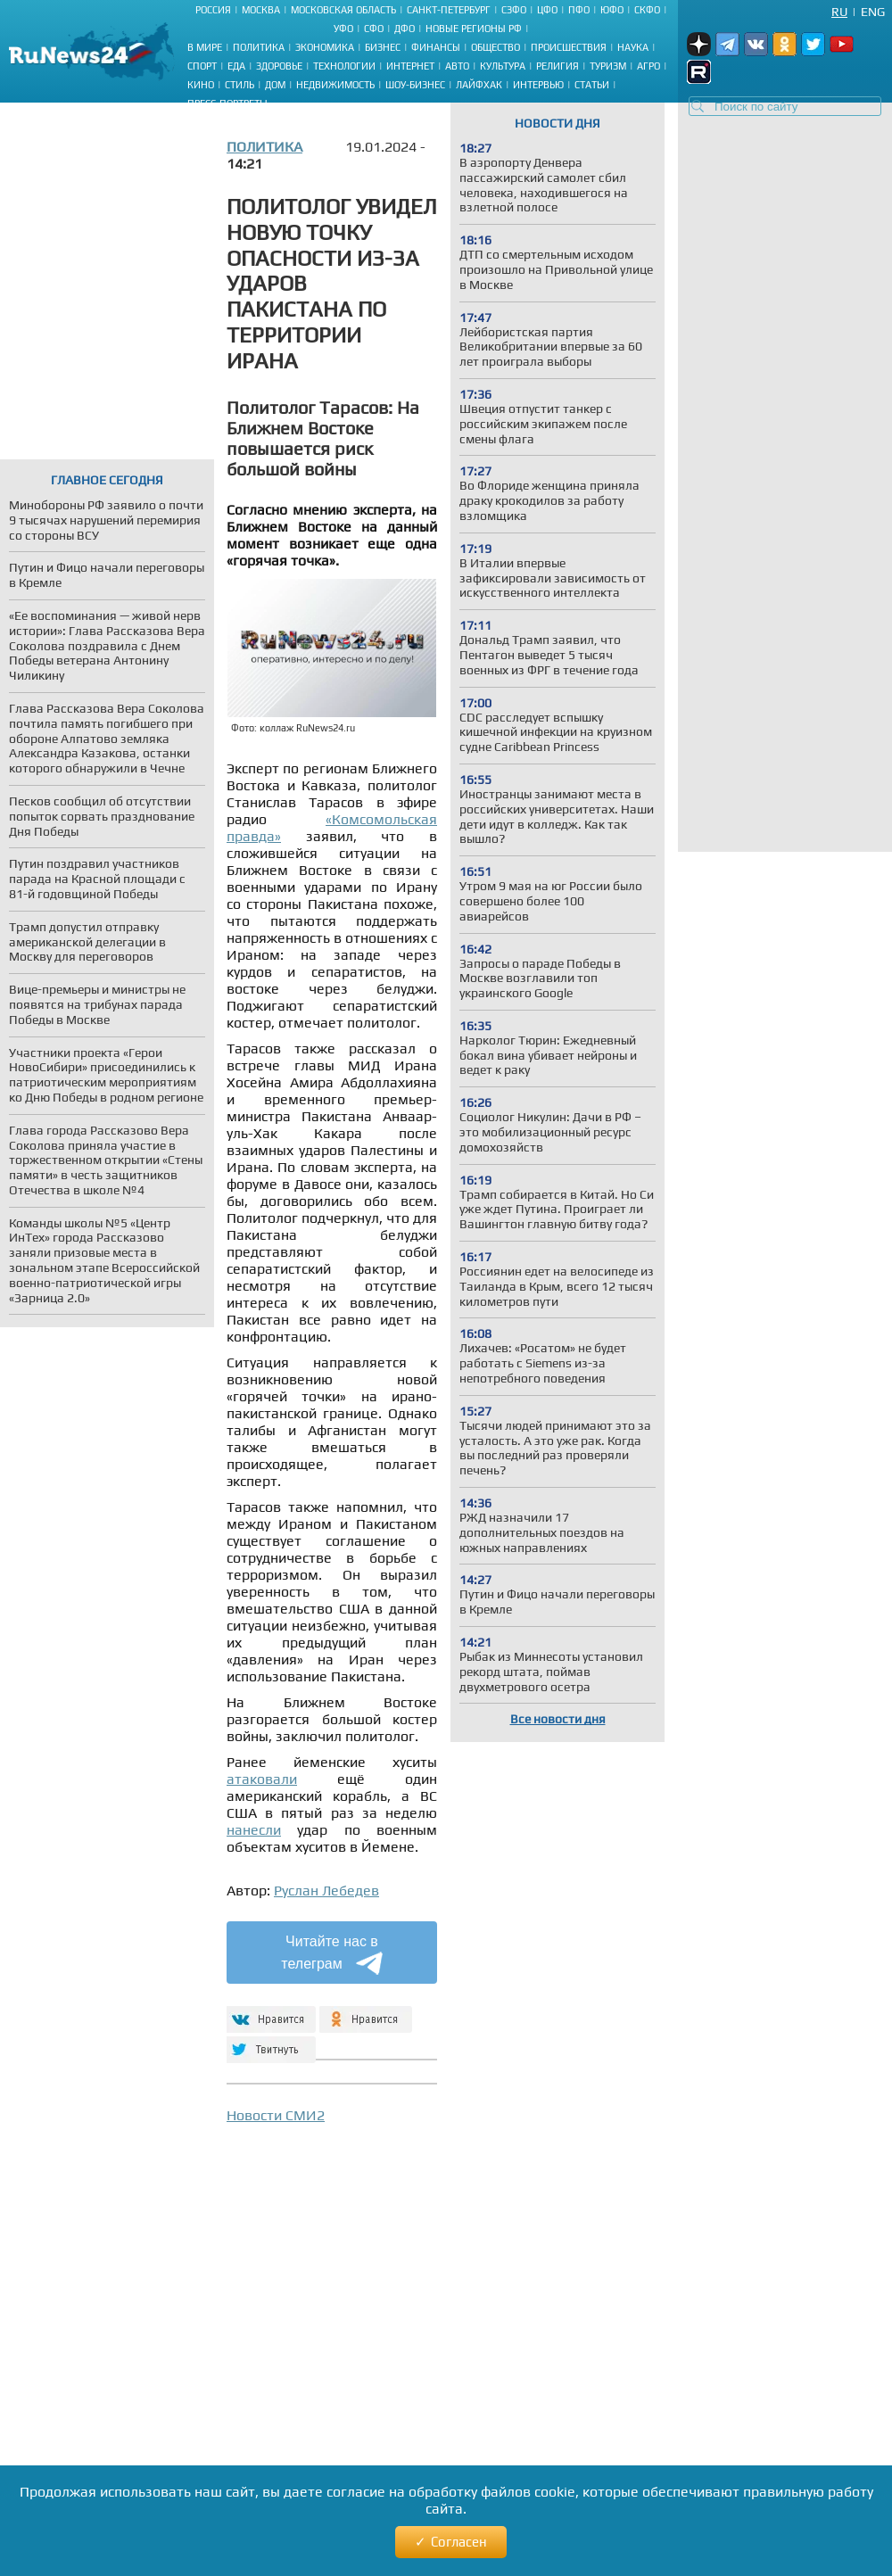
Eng (873, 11)
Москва (261, 9)
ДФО (404, 28)
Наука (632, 47)
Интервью (538, 84)
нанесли (254, 1829)
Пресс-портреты (227, 103)
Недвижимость (335, 84)
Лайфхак (479, 84)
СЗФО (513, 9)
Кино (200, 84)
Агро (648, 66)
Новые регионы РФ (473, 28)
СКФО (647, 9)
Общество (495, 47)
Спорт (202, 66)
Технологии (344, 66)
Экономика (324, 47)
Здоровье (279, 66)
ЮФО (612, 9)
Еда (236, 66)
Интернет (410, 66)
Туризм (608, 66)
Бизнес (383, 47)
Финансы (435, 47)
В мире (204, 47)
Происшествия (569, 47)
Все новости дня (558, 1719)
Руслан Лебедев (326, 1890)
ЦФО (547, 9)
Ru (839, 11)
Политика (259, 47)
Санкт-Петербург (449, 9)
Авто (457, 66)
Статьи (591, 84)
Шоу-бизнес (415, 84)
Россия (213, 9)
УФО (343, 28)
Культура (502, 66)
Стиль (239, 84)
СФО (374, 28)
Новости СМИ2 (276, 2115)
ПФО (579, 9)
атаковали (262, 1779)
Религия (557, 66)
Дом (275, 84)
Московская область (343, 9)
